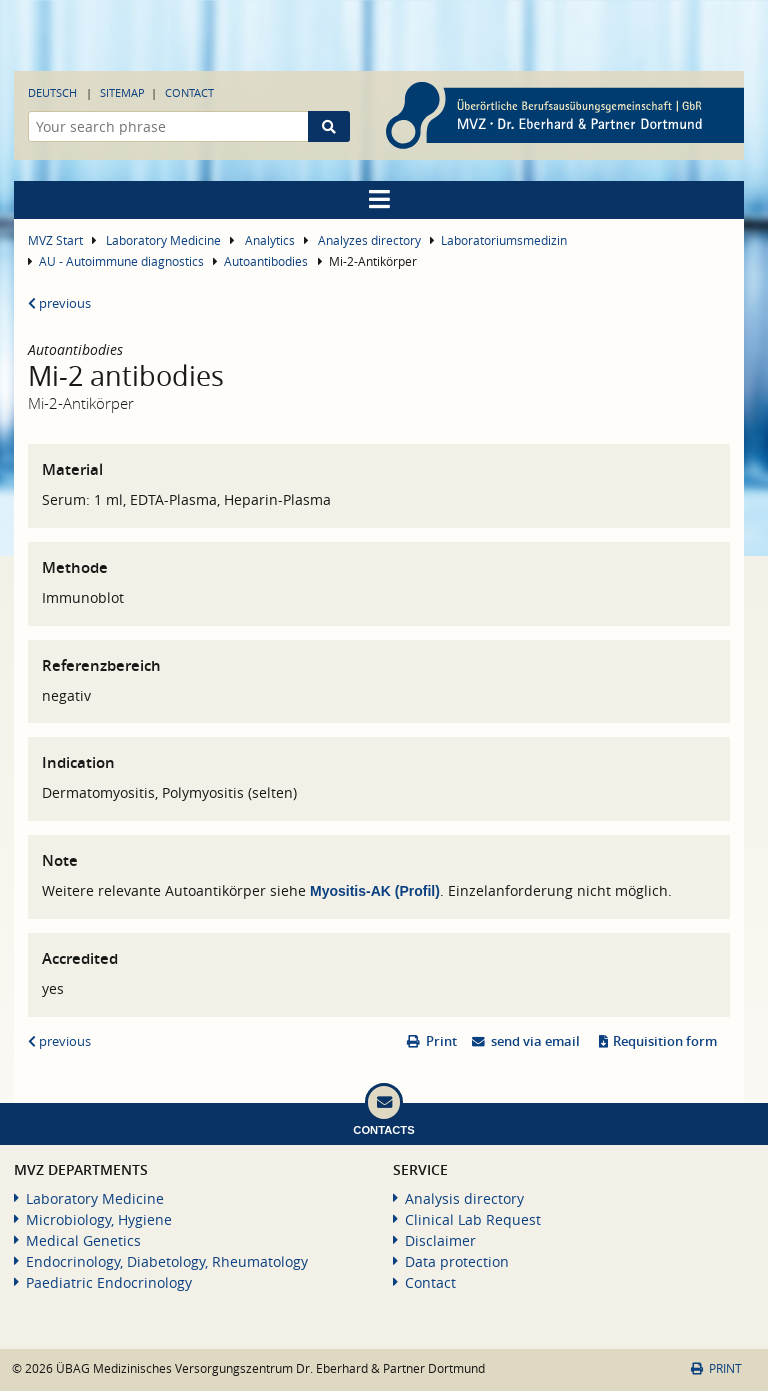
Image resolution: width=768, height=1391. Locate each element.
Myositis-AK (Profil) (375, 891)
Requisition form (665, 1041)
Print (441, 1041)
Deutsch (52, 92)
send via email (535, 1041)
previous (59, 303)
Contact (189, 92)
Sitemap (122, 92)
